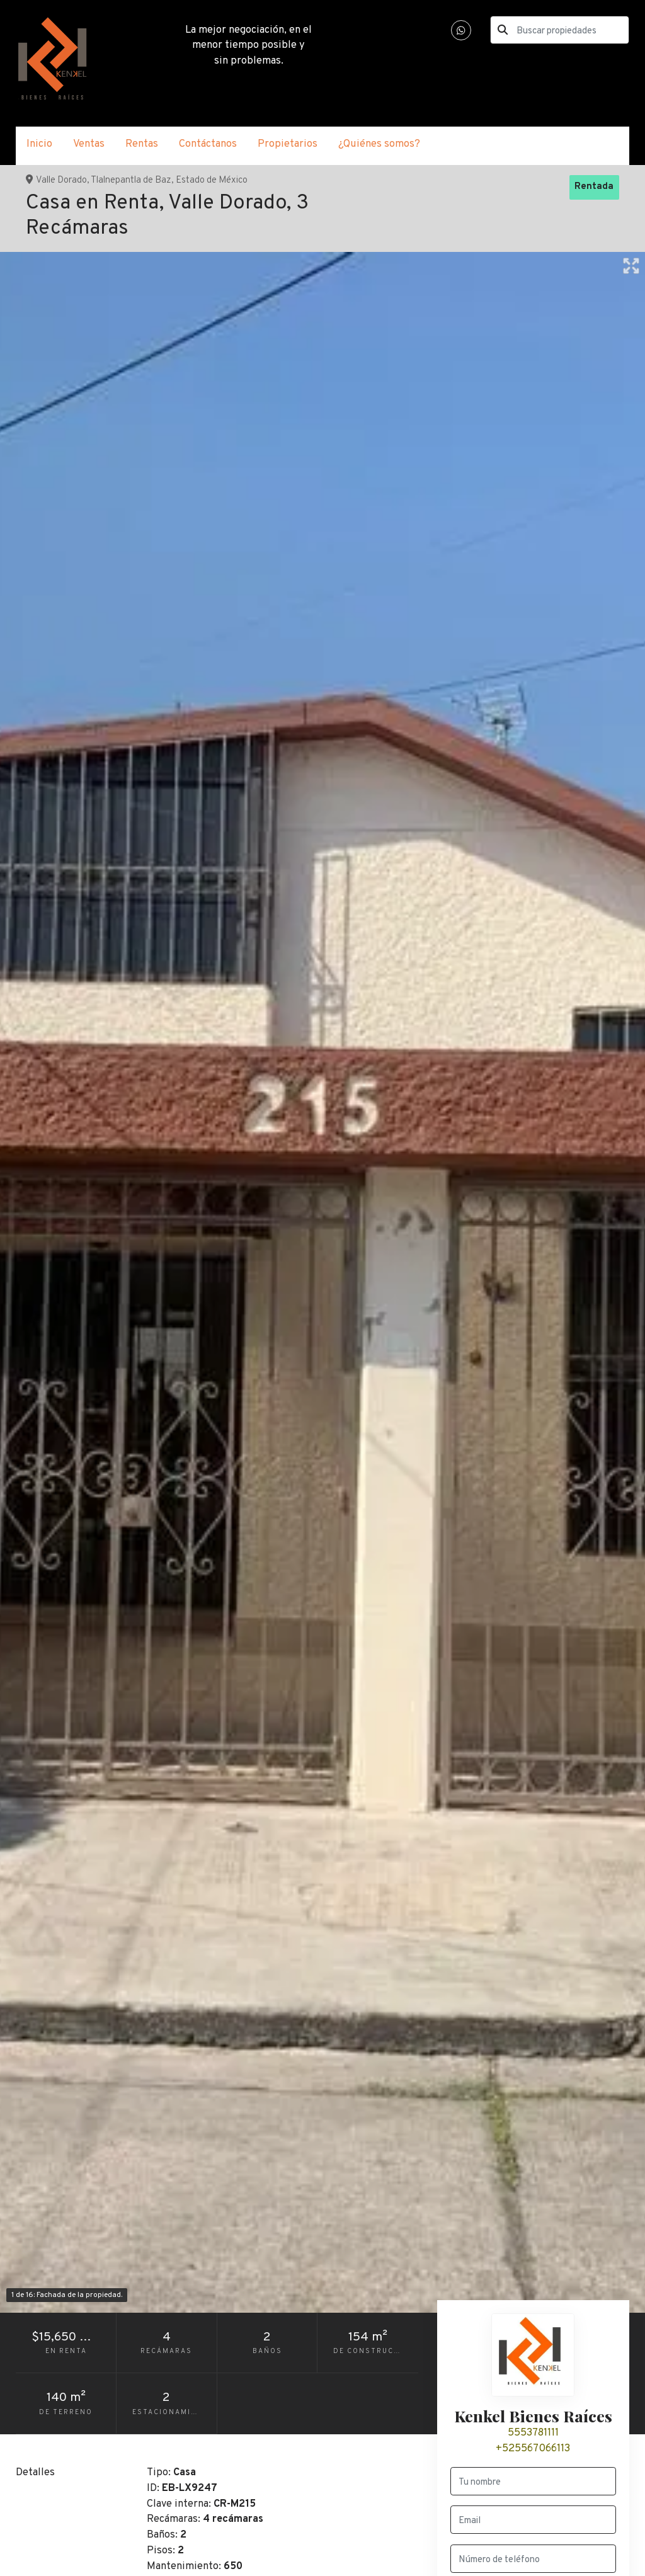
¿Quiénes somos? (379, 144)
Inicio (39, 144)
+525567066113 (533, 2448)
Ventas (89, 144)
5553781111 (533, 2432)
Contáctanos (208, 144)
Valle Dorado (61, 180)
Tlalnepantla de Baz (131, 180)
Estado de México (212, 180)
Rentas (141, 144)
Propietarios (287, 144)
